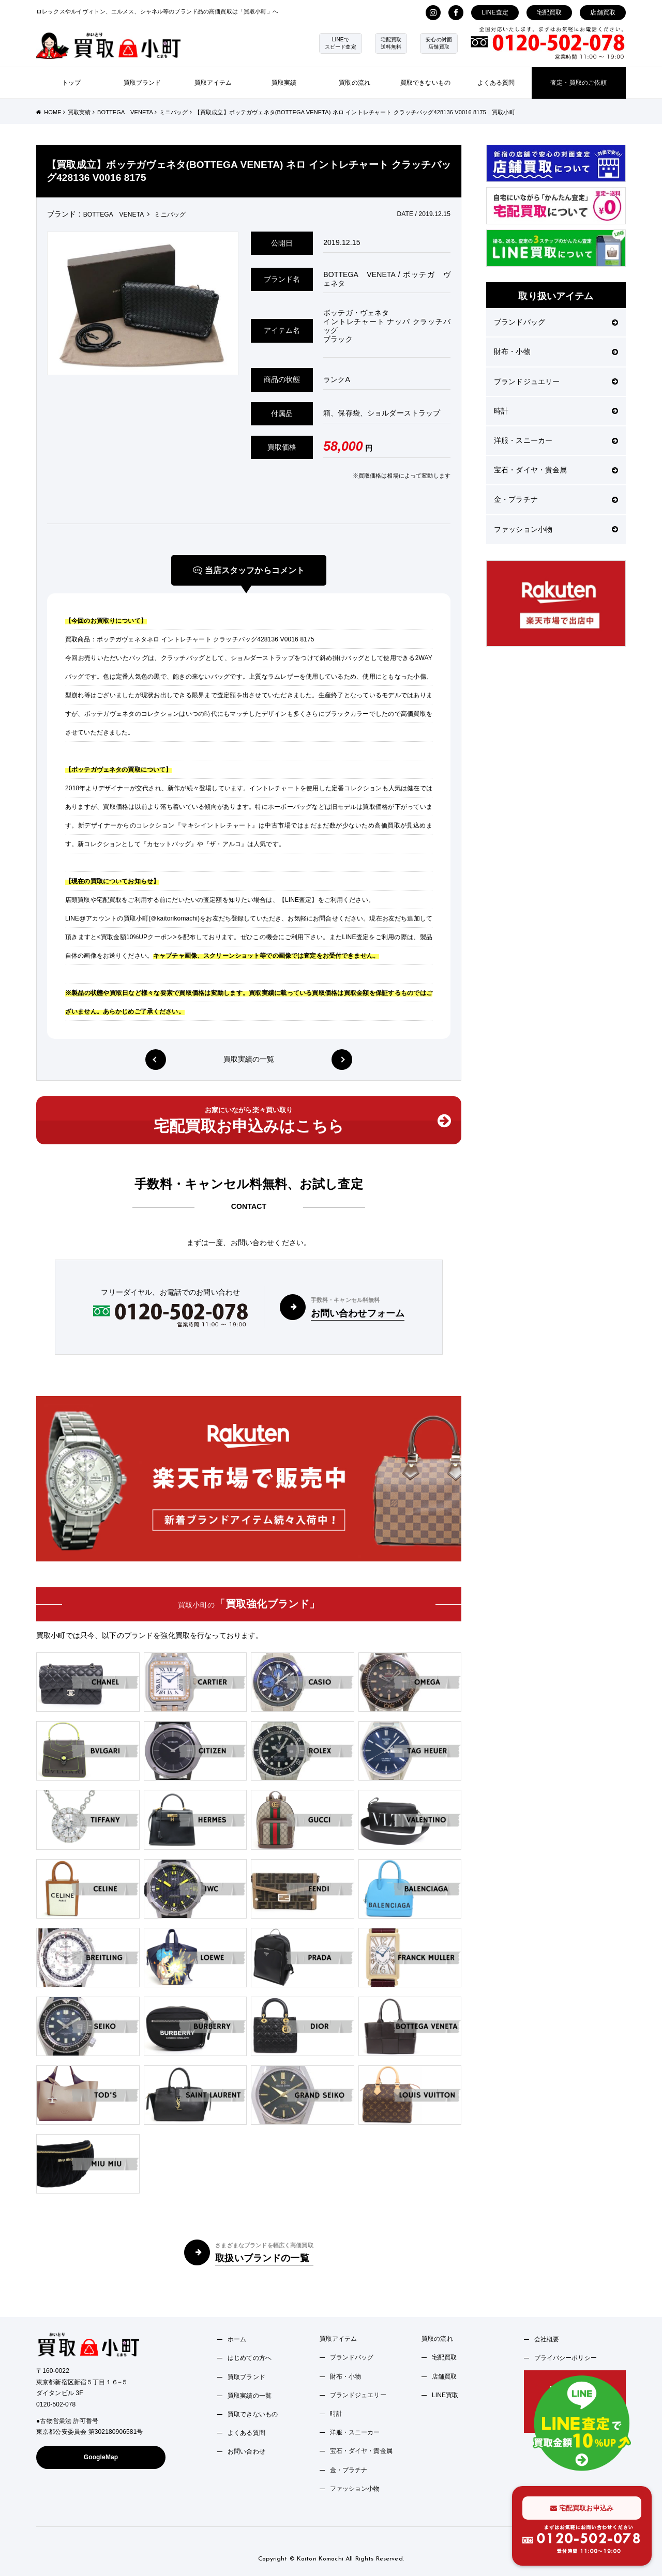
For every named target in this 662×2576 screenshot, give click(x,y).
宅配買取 (549, 12)
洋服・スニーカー (556, 440)
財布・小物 (556, 351)
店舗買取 (602, 12)
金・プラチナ (556, 499)
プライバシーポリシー (565, 2358)
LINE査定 (495, 12)
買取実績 (284, 82)
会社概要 (547, 2339)
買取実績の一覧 (249, 1059)
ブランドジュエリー (556, 381)
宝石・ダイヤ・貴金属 (556, 470)
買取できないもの (425, 82)
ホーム (237, 2339)
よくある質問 (496, 82)
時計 (556, 411)
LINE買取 (445, 2395)
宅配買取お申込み (581, 2508)
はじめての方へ (250, 2358)
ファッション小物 (556, 529)
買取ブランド (142, 82)
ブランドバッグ (556, 322)
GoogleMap (101, 2457)
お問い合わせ (246, 2451)
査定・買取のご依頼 (578, 82)
